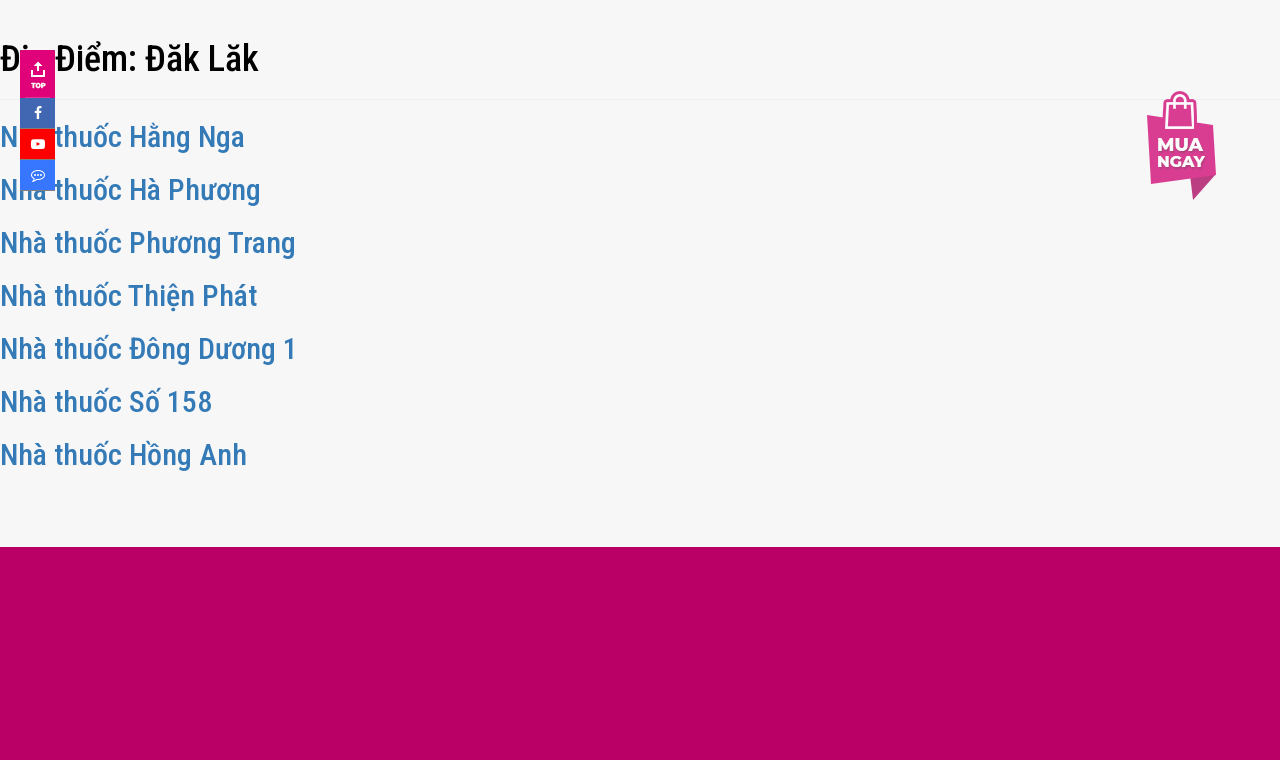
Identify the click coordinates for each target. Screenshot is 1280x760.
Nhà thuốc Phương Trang (148, 242)
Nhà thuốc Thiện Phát (128, 295)
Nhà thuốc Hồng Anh (123, 454)
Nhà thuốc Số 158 (106, 401)
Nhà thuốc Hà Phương (130, 189)
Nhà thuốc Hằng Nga (122, 136)
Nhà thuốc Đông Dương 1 (149, 348)
